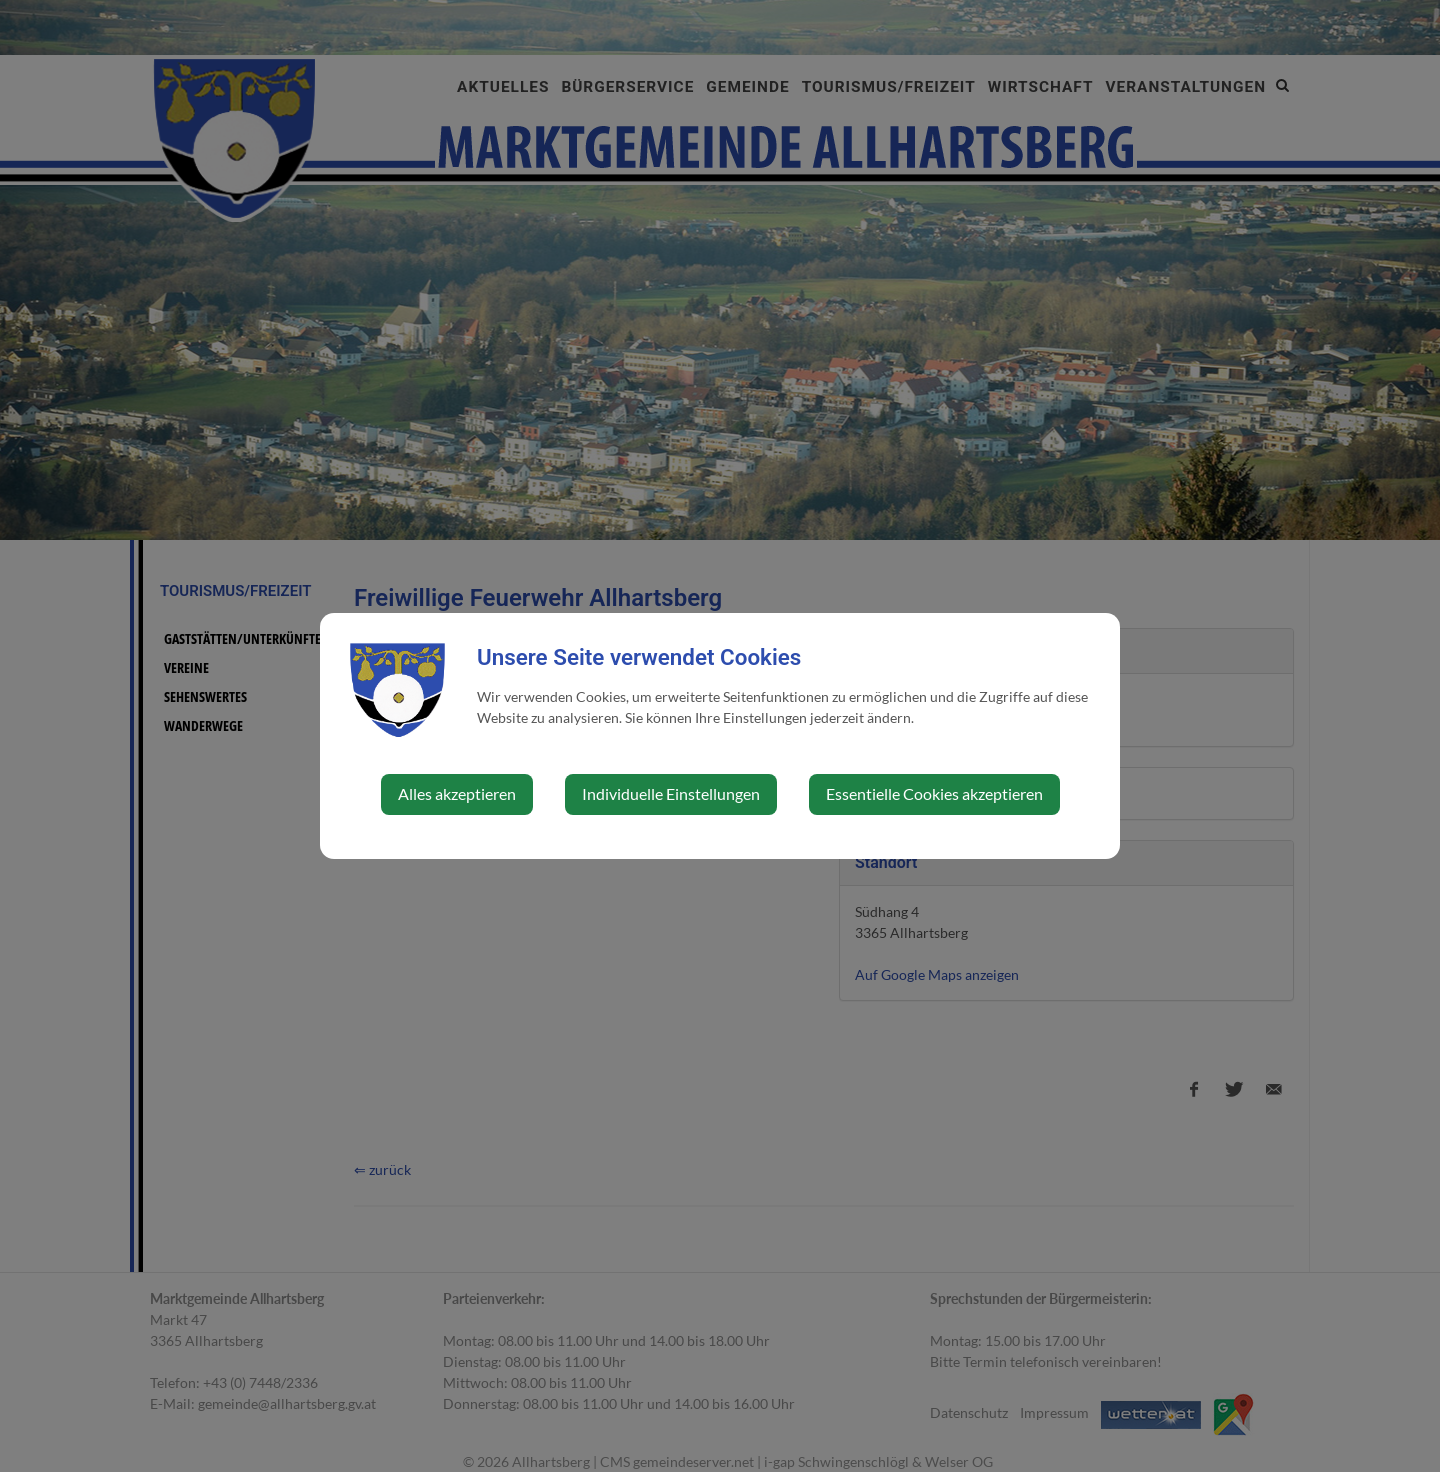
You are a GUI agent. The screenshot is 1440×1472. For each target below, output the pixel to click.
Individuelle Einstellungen (671, 793)
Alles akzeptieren (457, 793)
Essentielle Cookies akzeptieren (934, 793)
